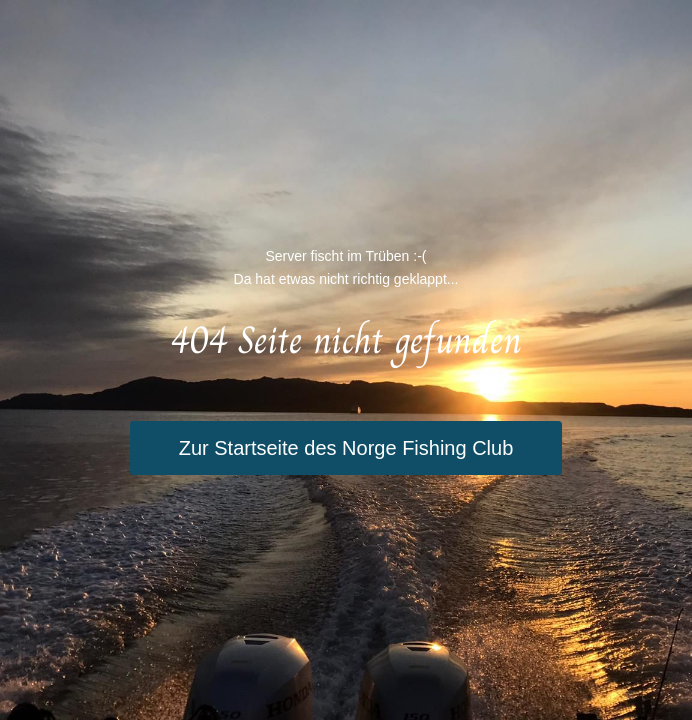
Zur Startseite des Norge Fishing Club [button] (346, 448)
